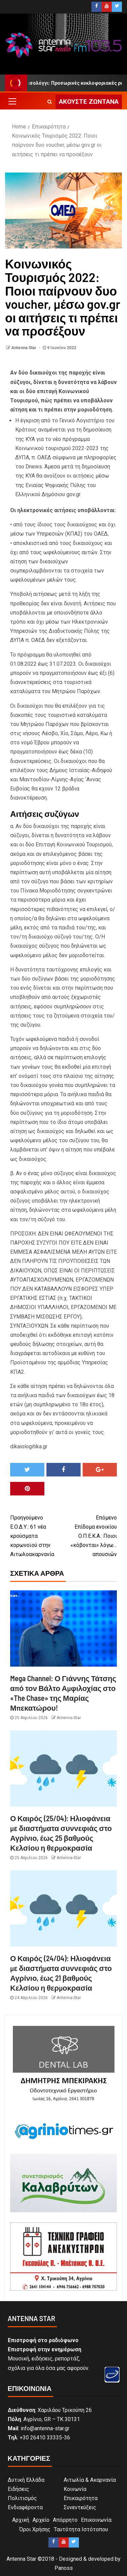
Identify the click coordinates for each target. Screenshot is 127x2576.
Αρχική (20, 2520)
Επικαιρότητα (81, 2498)
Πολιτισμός (22, 2498)
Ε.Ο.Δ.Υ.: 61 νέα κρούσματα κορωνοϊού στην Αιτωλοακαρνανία (37, 1535)
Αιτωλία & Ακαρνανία (90, 2480)
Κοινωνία (75, 2489)
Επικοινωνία (96, 2520)
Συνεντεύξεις (80, 2507)
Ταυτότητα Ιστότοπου (81, 2529)
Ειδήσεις (18, 2489)
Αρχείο (41, 2520)
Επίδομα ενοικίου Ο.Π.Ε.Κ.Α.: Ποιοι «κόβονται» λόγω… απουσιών (90, 1535)
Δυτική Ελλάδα (26, 2480)
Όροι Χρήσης (34, 2529)
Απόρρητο (65, 2520)
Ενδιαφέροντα (25, 2507)
